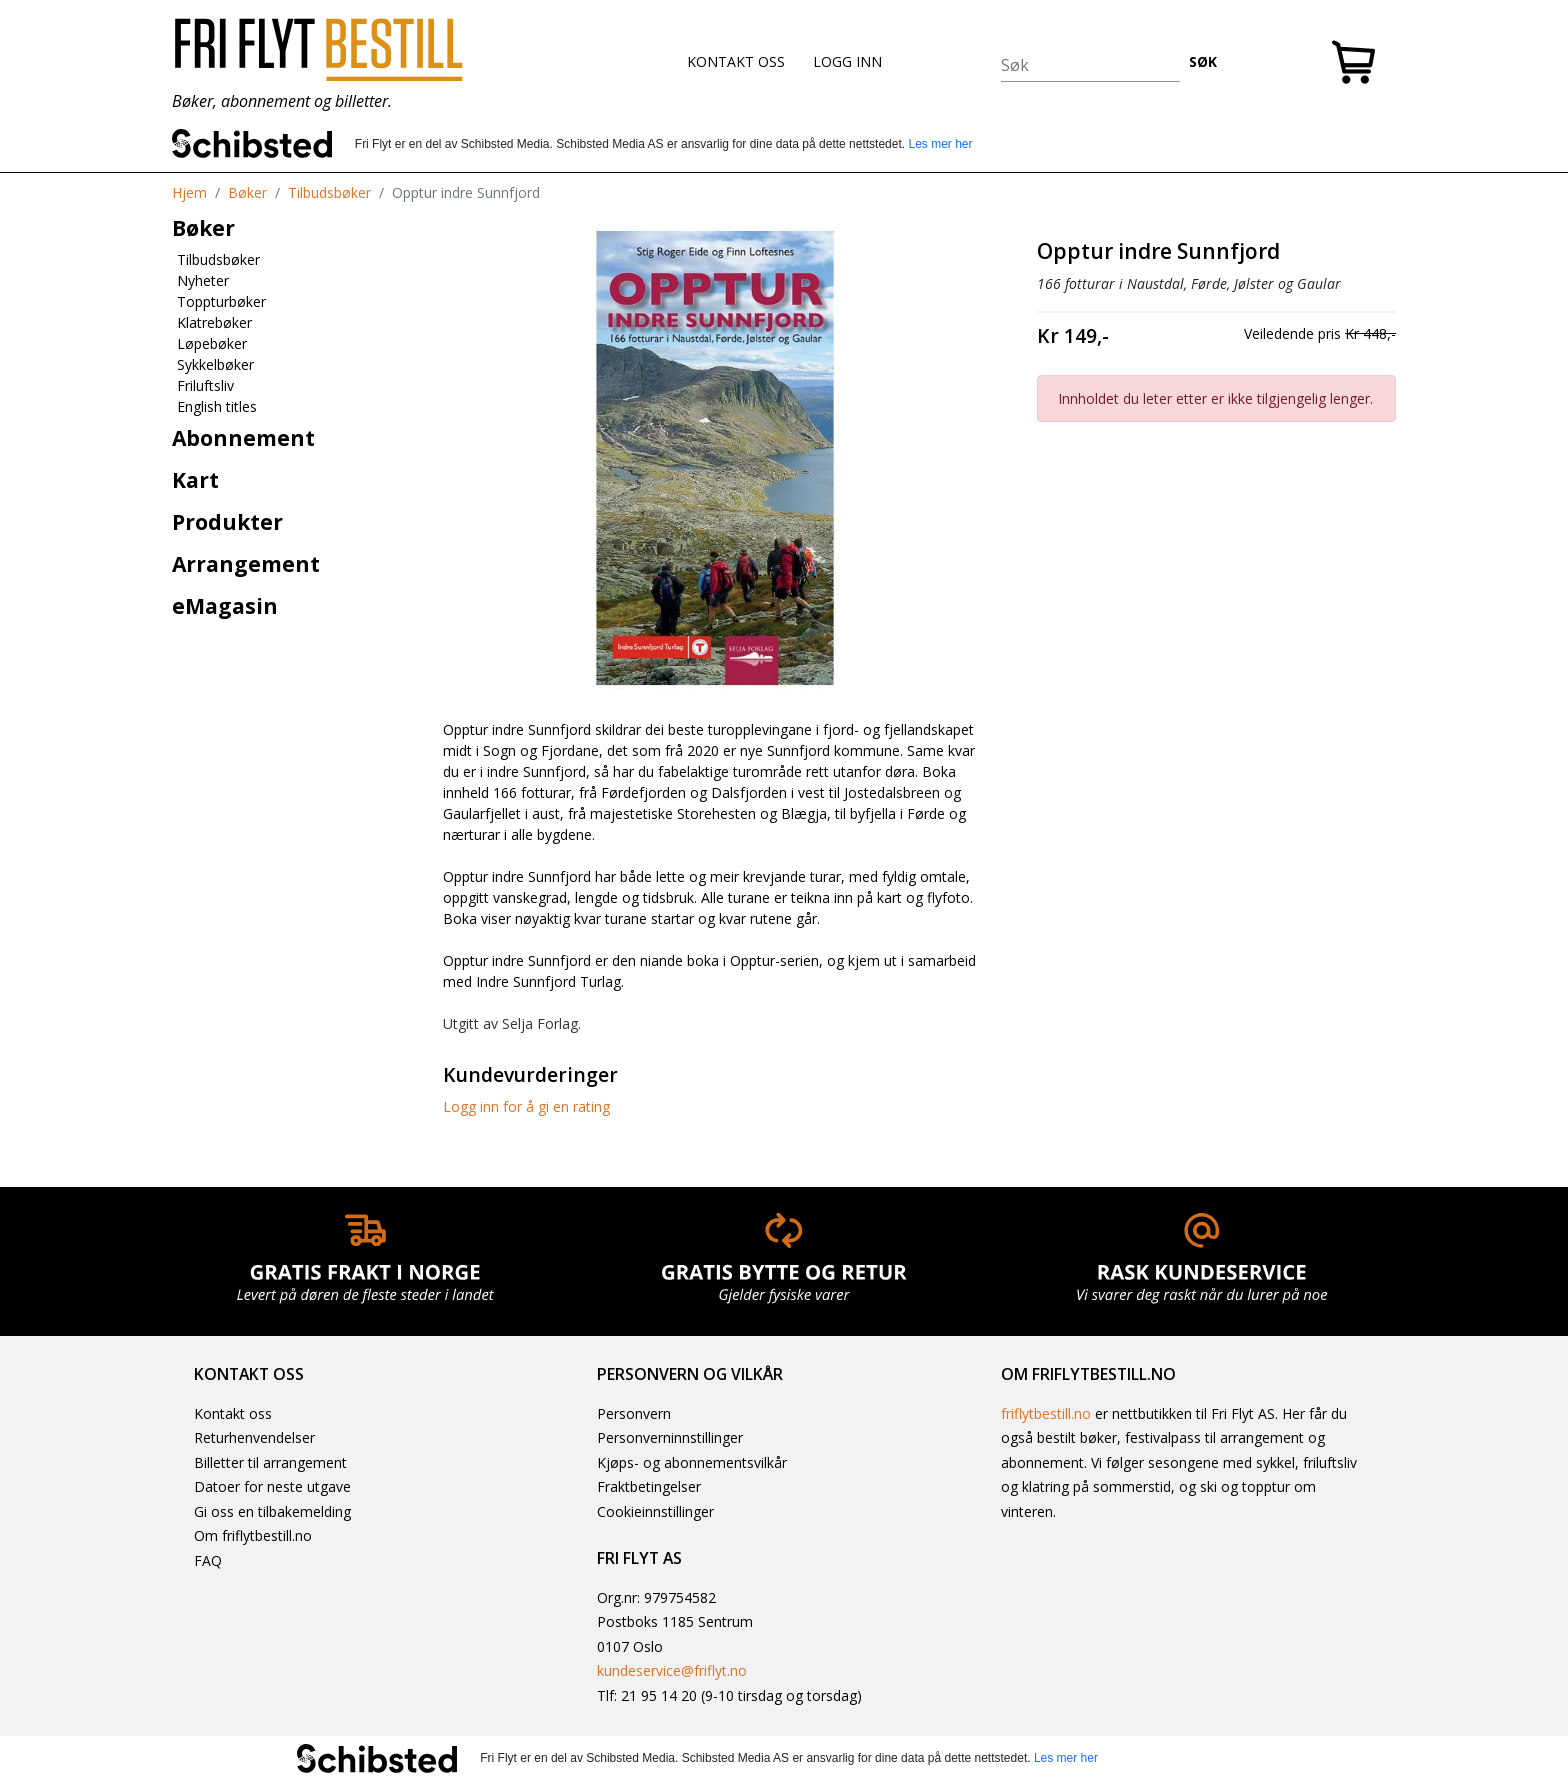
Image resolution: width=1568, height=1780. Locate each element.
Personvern (634, 1413)
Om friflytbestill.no (253, 1535)
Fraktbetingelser (649, 1486)
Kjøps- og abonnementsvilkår (692, 1462)
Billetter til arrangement (270, 1462)
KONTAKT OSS (736, 61)
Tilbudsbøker (329, 192)
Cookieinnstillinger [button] (655, 1511)
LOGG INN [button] (847, 61)
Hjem (189, 192)
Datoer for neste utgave (272, 1486)
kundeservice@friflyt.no (672, 1670)
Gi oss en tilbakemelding (272, 1511)
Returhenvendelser (254, 1437)
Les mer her (940, 144)
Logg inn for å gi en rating (526, 1106)
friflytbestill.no (1046, 1413)
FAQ (208, 1560)
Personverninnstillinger (670, 1437)
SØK (1203, 61)
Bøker (247, 192)
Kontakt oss (233, 1413)
